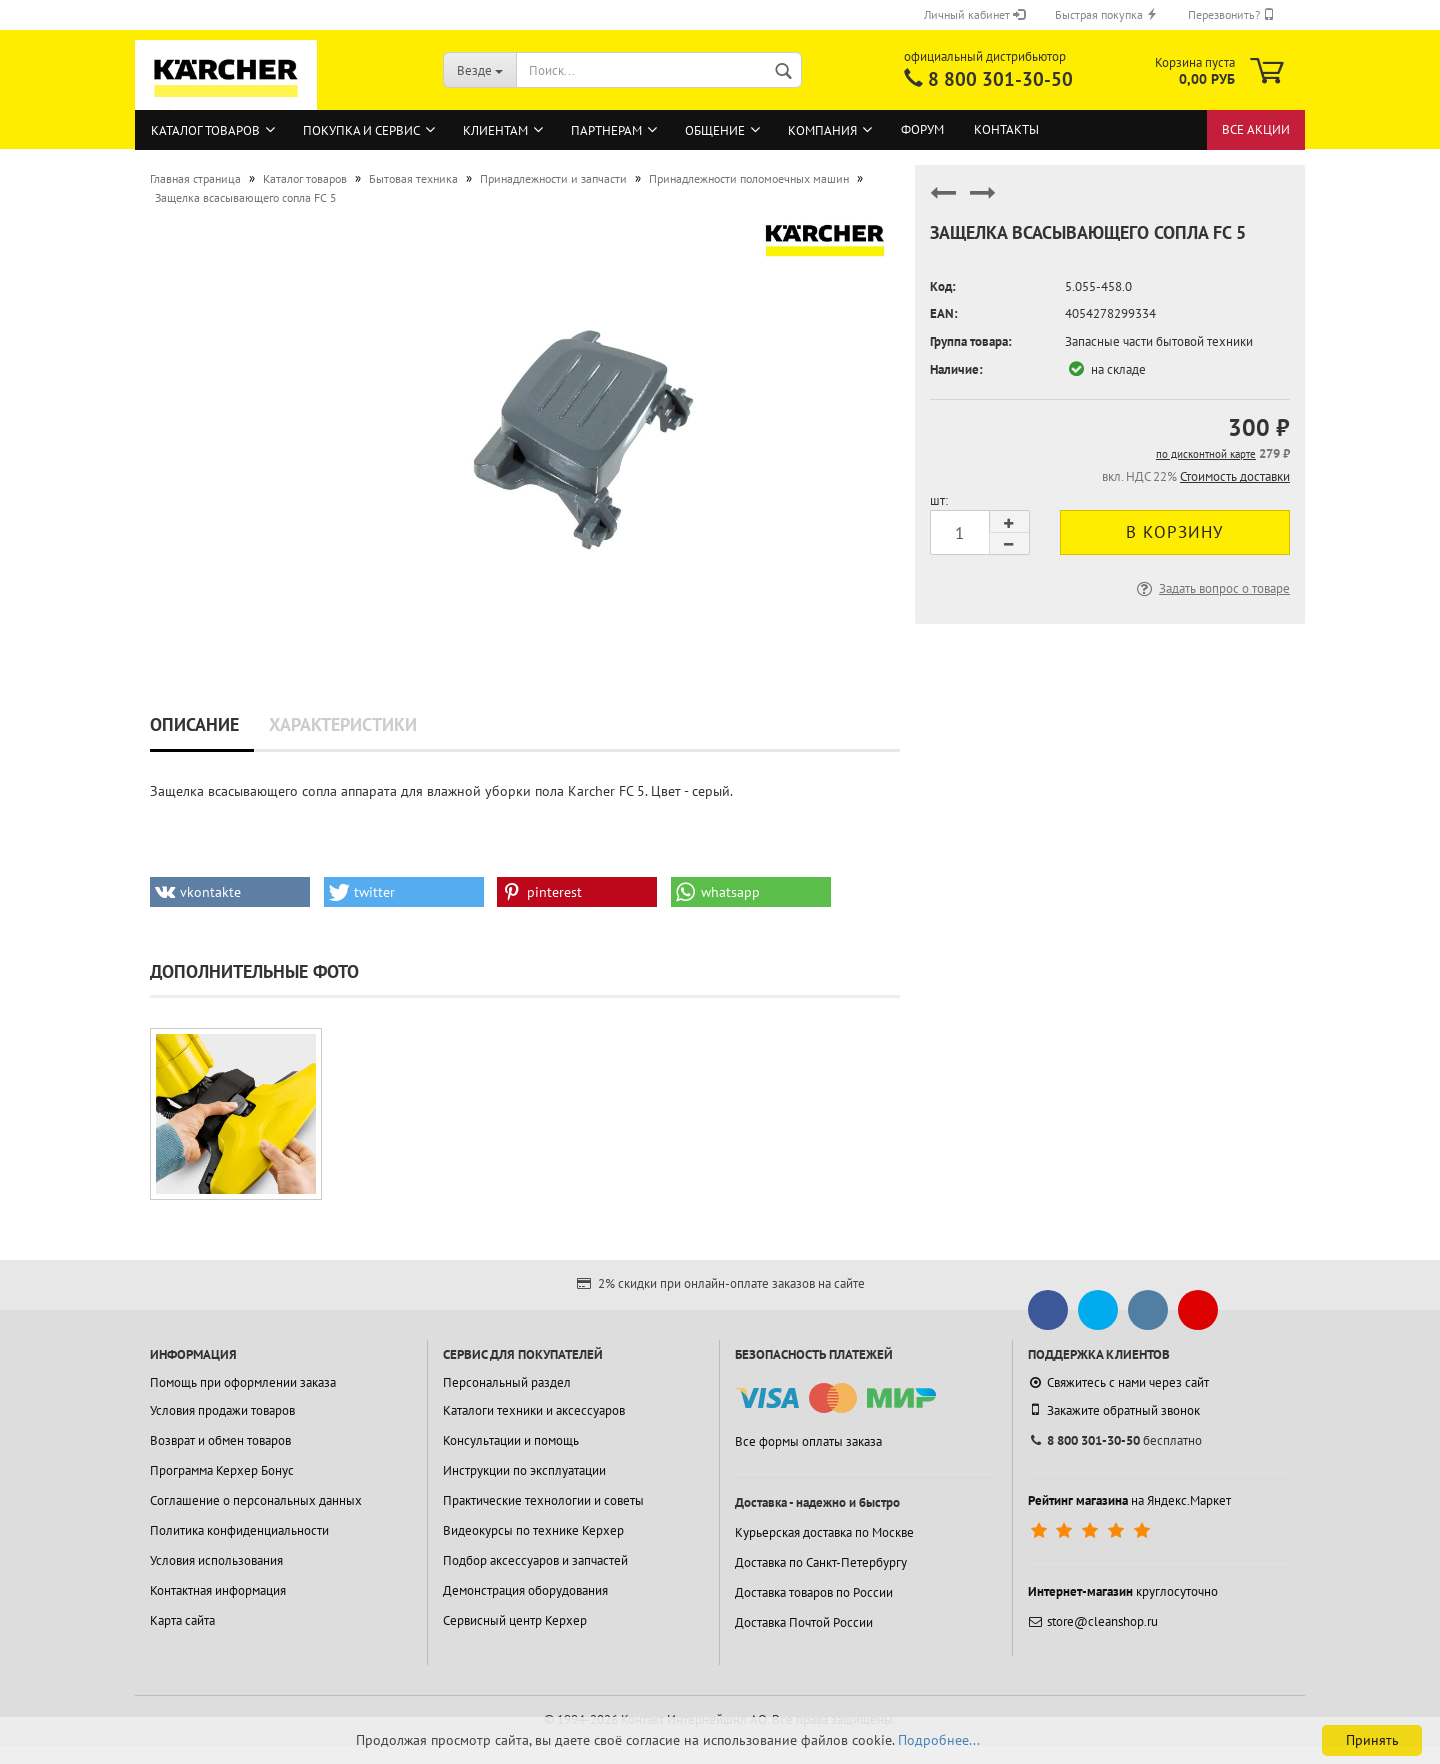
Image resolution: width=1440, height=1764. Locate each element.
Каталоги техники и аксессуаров (534, 1410)
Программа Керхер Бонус (222, 1470)
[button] (230, 892)
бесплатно (1115, 1440)
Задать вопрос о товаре (1211, 588)
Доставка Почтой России (804, 1622)
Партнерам (606, 130)
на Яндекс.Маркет (1129, 1500)
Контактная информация (218, 1590)
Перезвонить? (1231, 14)
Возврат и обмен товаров (220, 1440)
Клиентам (495, 130)
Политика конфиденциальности (239, 1530)
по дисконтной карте (1206, 454)
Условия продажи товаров (222, 1410)
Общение (715, 130)
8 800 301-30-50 (1000, 79)
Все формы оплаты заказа (808, 1441)
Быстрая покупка (1106, 14)
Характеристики (343, 724)
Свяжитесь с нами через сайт (1118, 1382)
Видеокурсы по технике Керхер (533, 1530)
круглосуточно (1123, 1591)
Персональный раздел (507, 1382)
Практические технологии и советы (543, 1500)
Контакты (1006, 129)
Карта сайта (182, 1620)
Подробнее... (939, 1740)
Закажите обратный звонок (1114, 1410)
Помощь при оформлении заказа (243, 1382)
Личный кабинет (974, 14)
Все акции (1256, 129)
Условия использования (216, 1560)
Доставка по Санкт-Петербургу (821, 1562)
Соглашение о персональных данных (256, 1500)
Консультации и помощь (511, 1440)
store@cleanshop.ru (1093, 1621)
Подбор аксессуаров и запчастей (535, 1560)
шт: (939, 500)
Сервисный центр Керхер (515, 1620)
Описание (194, 724)
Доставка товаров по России (814, 1592)
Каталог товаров (205, 130)
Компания (822, 130)
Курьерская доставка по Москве (824, 1532)
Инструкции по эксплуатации (524, 1470)
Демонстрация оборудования (525, 1590)
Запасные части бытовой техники (1159, 341)
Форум (922, 129)
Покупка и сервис (361, 130)
